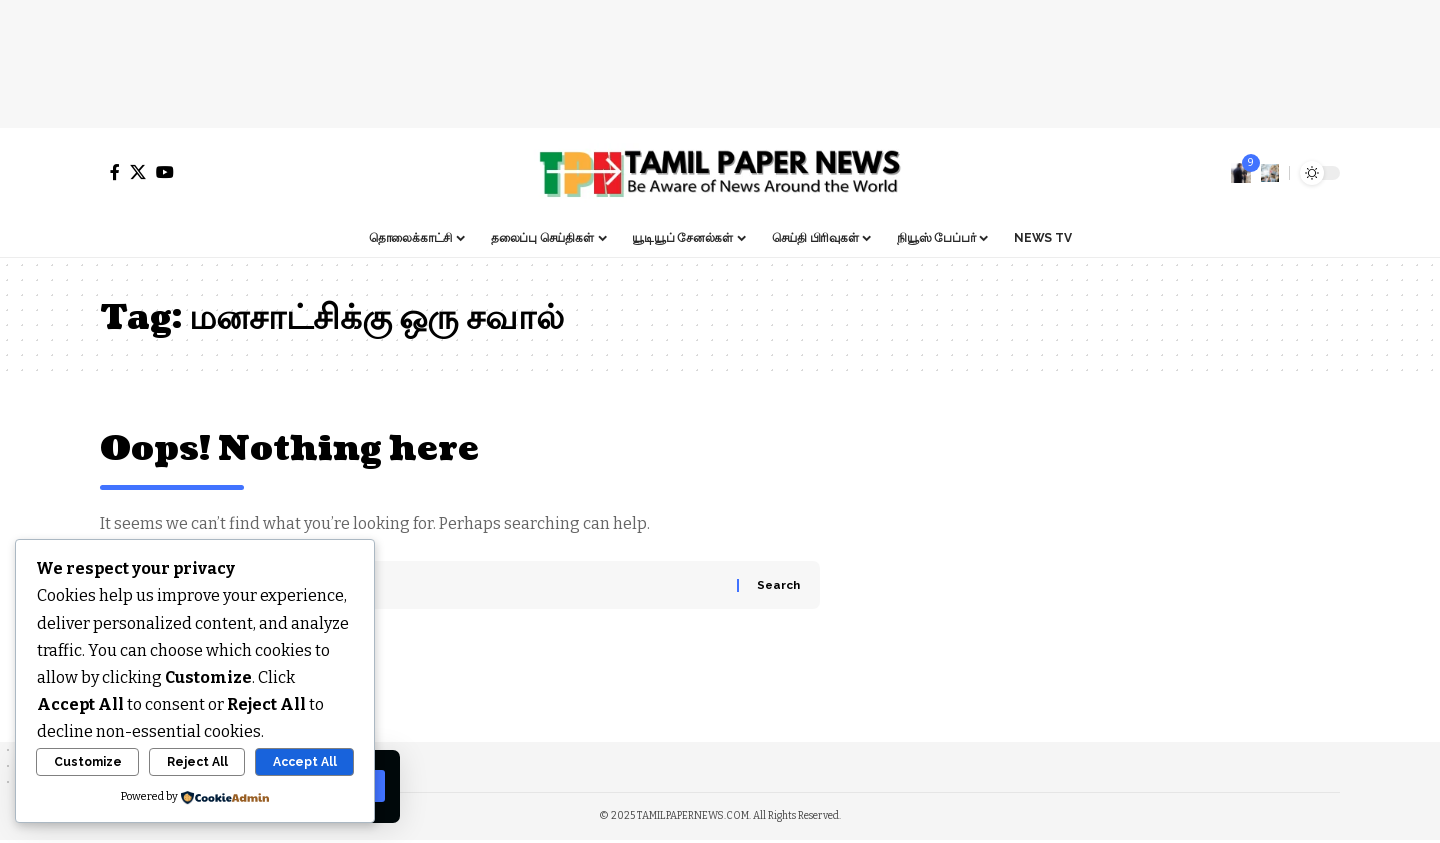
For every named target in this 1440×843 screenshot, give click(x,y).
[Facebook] (115, 172)
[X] (138, 172)
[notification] (1241, 173)
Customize (88, 762)
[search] (1270, 173)
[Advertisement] (720, 60)
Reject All (197, 762)
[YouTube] (165, 172)
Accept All (305, 762)
